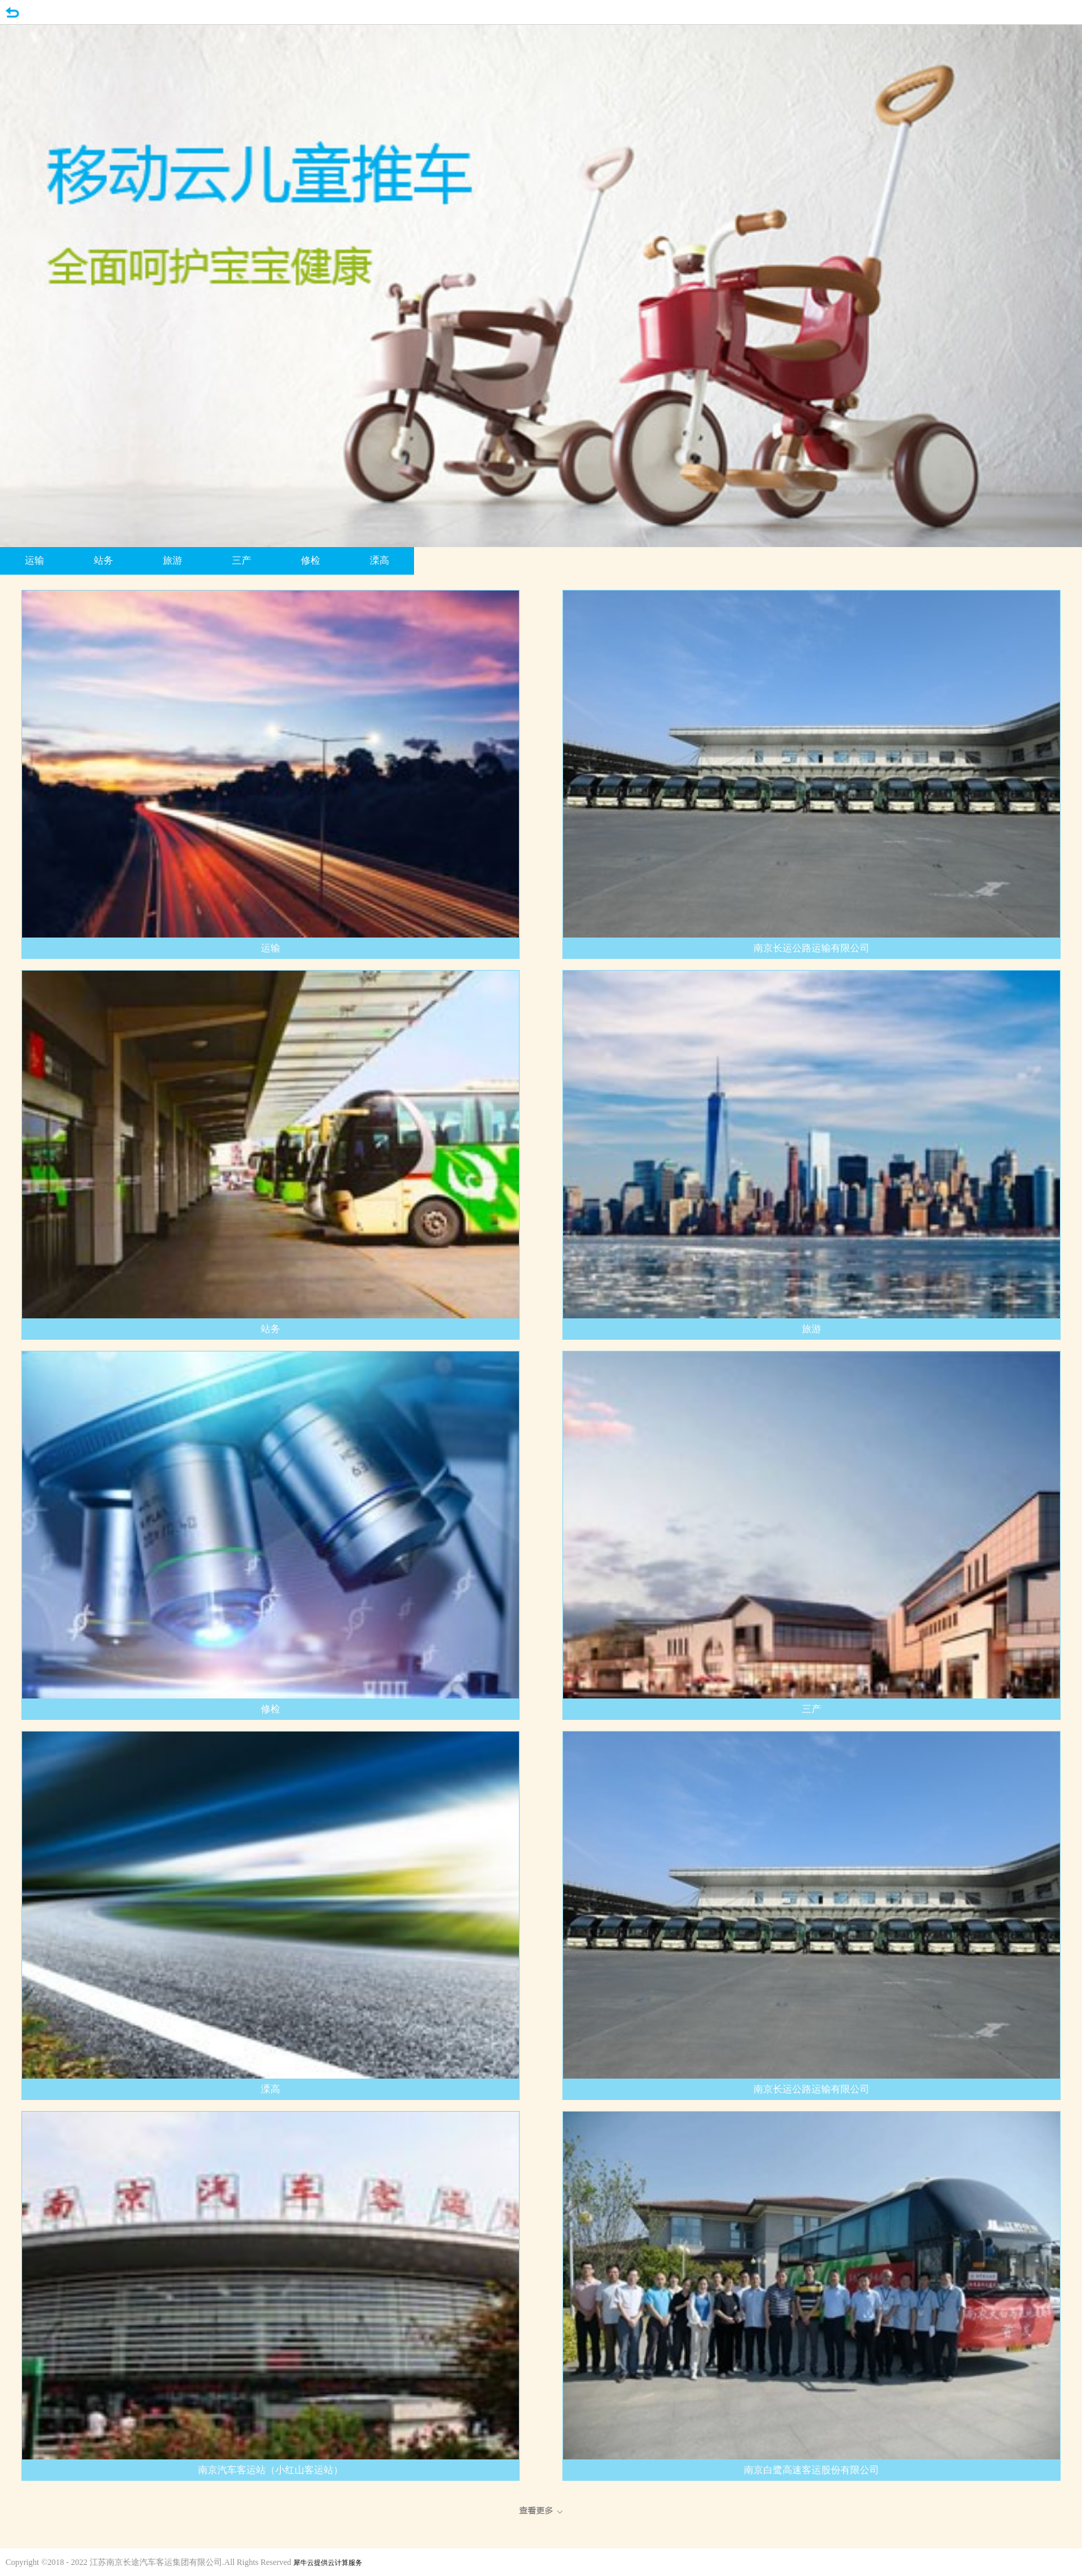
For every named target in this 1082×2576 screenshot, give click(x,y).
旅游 (172, 560)
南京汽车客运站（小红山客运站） (270, 2470)
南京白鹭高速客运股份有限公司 (811, 2470)
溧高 (379, 560)
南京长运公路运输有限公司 (811, 948)
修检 (310, 560)
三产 (241, 560)
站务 (103, 560)
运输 (34, 560)
